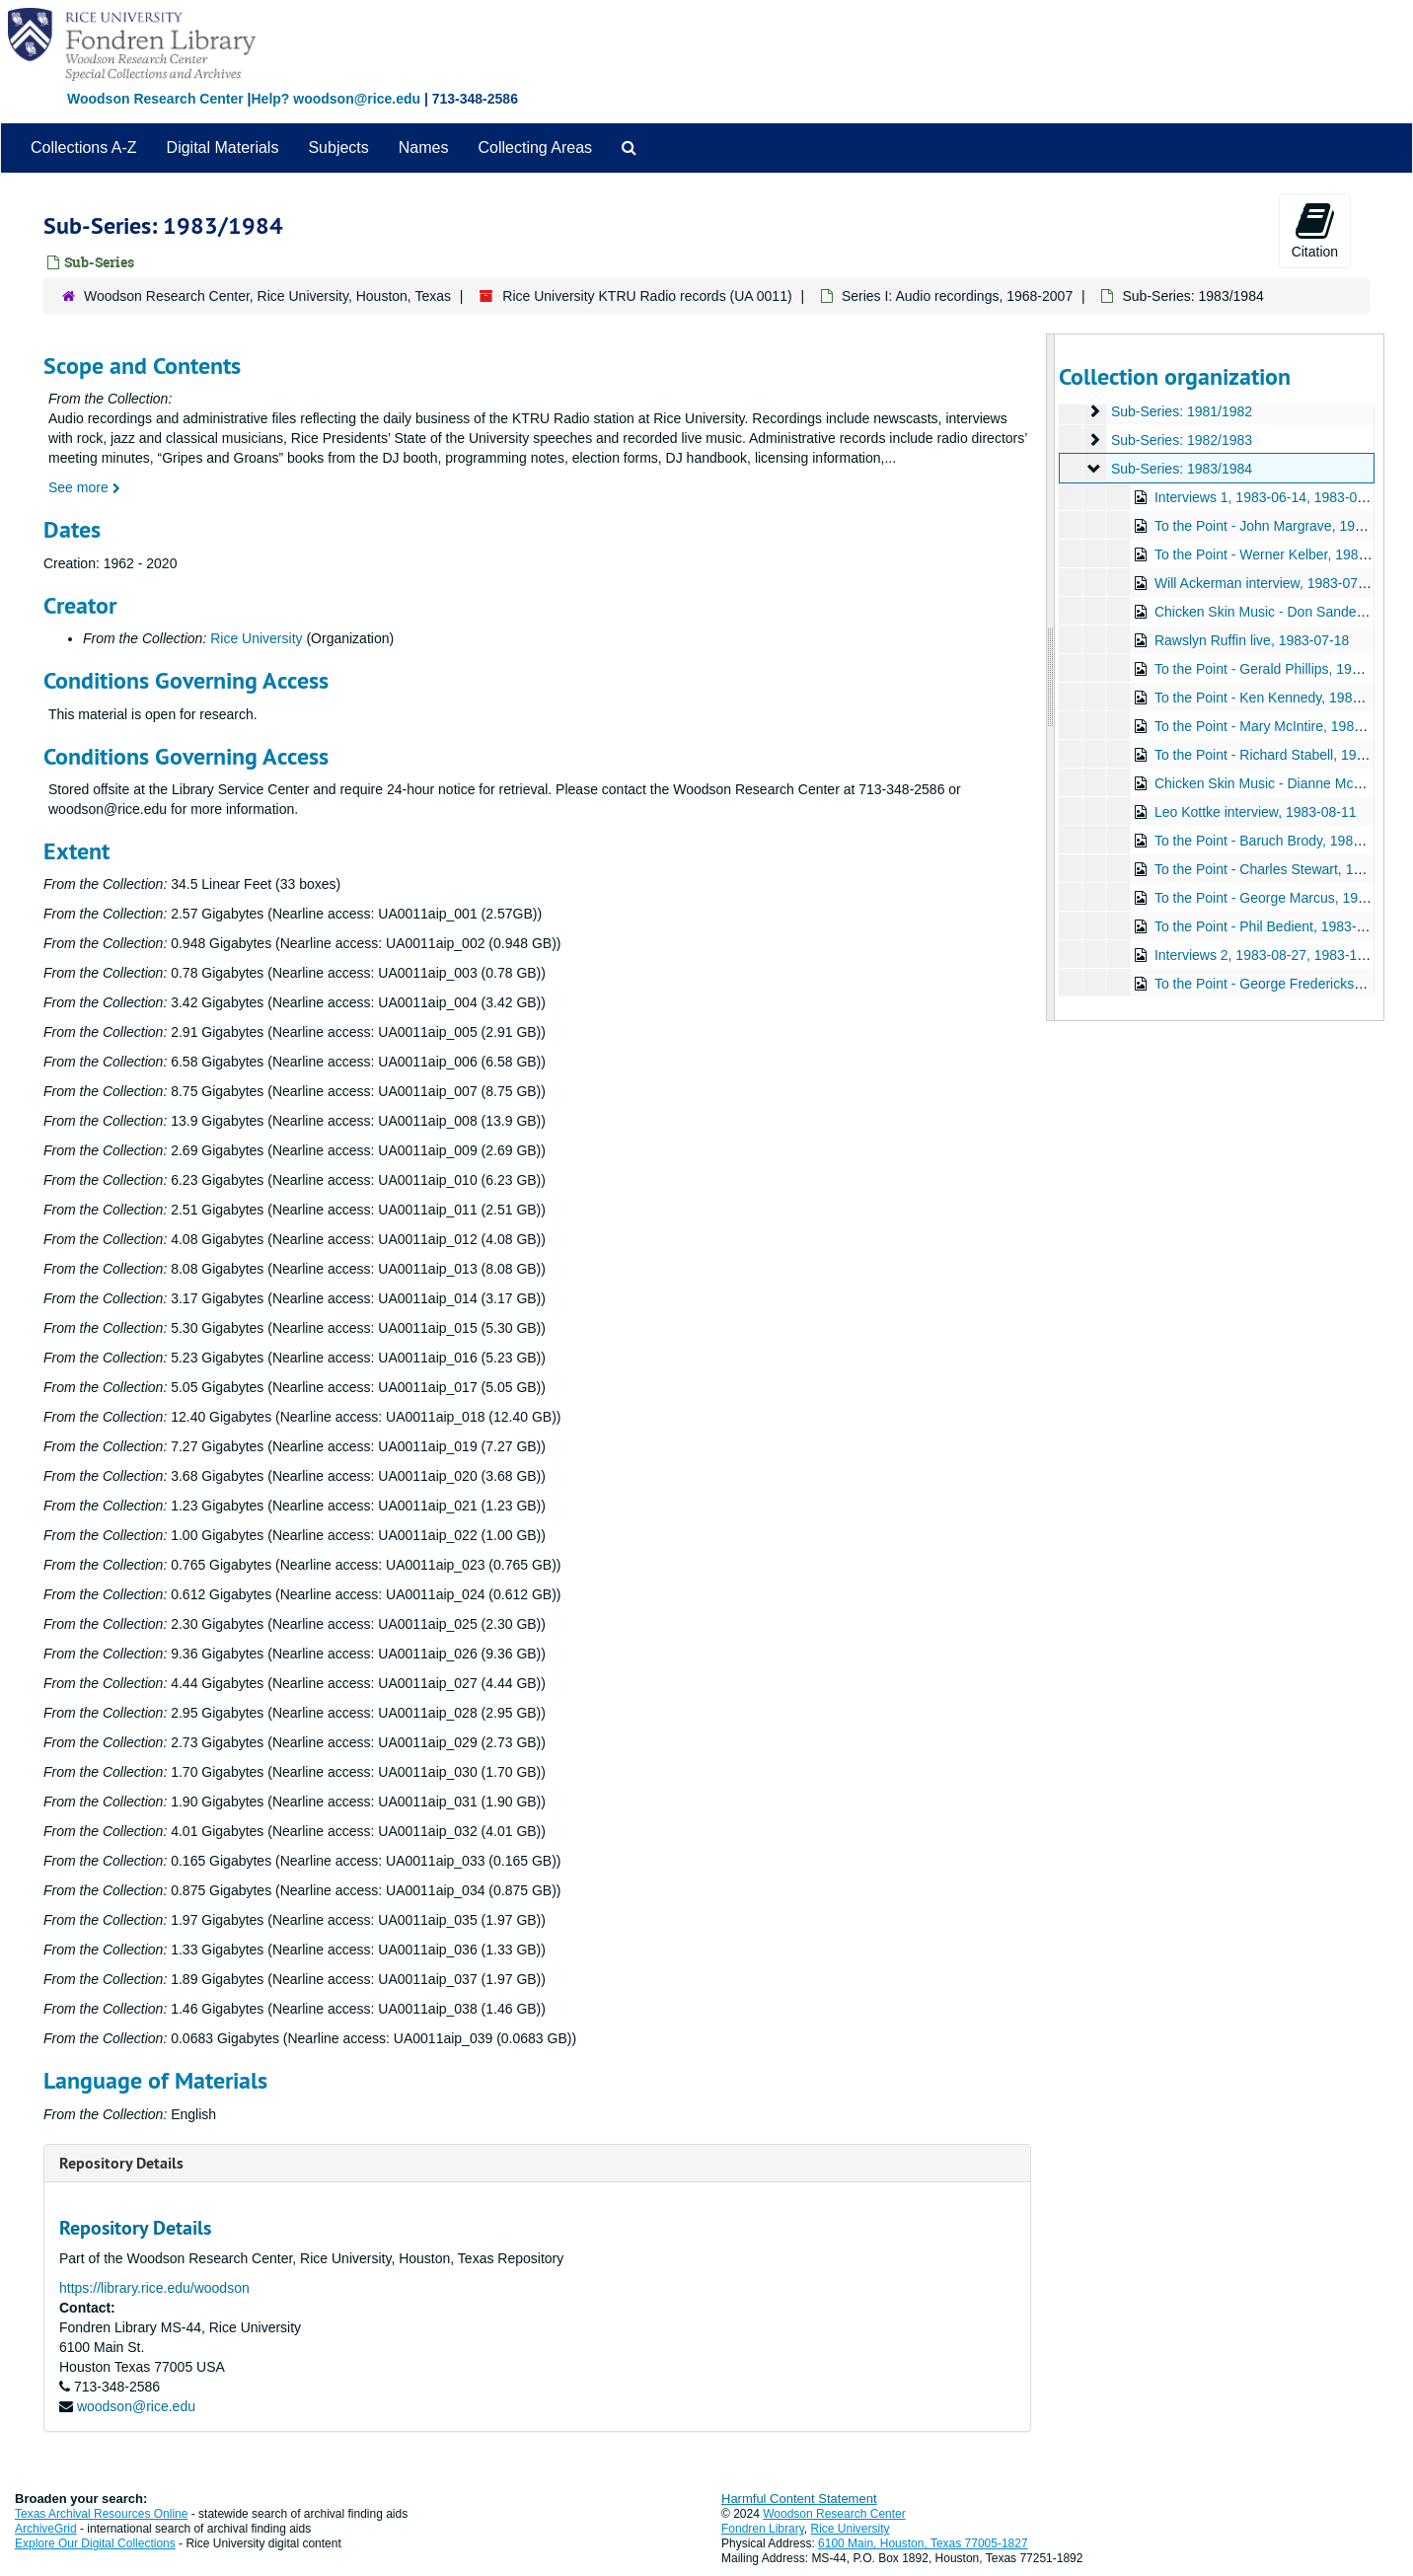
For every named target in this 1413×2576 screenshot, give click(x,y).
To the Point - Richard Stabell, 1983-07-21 (1282, 755)
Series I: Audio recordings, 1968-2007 (957, 296)
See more (84, 487)
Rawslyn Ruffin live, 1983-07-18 (1250, 640)
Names (424, 147)
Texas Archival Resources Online (101, 2514)
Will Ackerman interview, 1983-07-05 (1264, 583)
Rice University (256, 638)
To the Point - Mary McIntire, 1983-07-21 (1277, 726)
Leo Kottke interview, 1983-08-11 (1254, 812)
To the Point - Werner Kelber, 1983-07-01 (1279, 554)
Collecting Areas (535, 147)
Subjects (338, 147)
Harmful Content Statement (799, 2498)
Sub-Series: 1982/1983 (1180, 440)
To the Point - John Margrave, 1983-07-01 (1281, 526)
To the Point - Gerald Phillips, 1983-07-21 (1279, 669)
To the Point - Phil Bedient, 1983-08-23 (1272, 926)
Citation (1315, 229)
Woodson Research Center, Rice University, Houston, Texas (267, 296)
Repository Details (121, 2163)
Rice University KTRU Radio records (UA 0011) (646, 296)
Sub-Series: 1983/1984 (1180, 469)
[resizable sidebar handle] (1051, 677)
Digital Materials (223, 147)
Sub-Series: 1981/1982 (1180, 411)
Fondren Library (762, 2529)
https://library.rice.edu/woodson (154, 2288)
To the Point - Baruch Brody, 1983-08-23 (1276, 840)
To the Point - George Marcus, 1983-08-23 (1282, 898)
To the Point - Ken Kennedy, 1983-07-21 (1276, 697)
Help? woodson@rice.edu (335, 99)
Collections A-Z (84, 147)
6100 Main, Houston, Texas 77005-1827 (923, 2543)
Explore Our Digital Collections (95, 2543)
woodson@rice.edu (136, 2406)
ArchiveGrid (46, 2529)
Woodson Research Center (155, 99)
